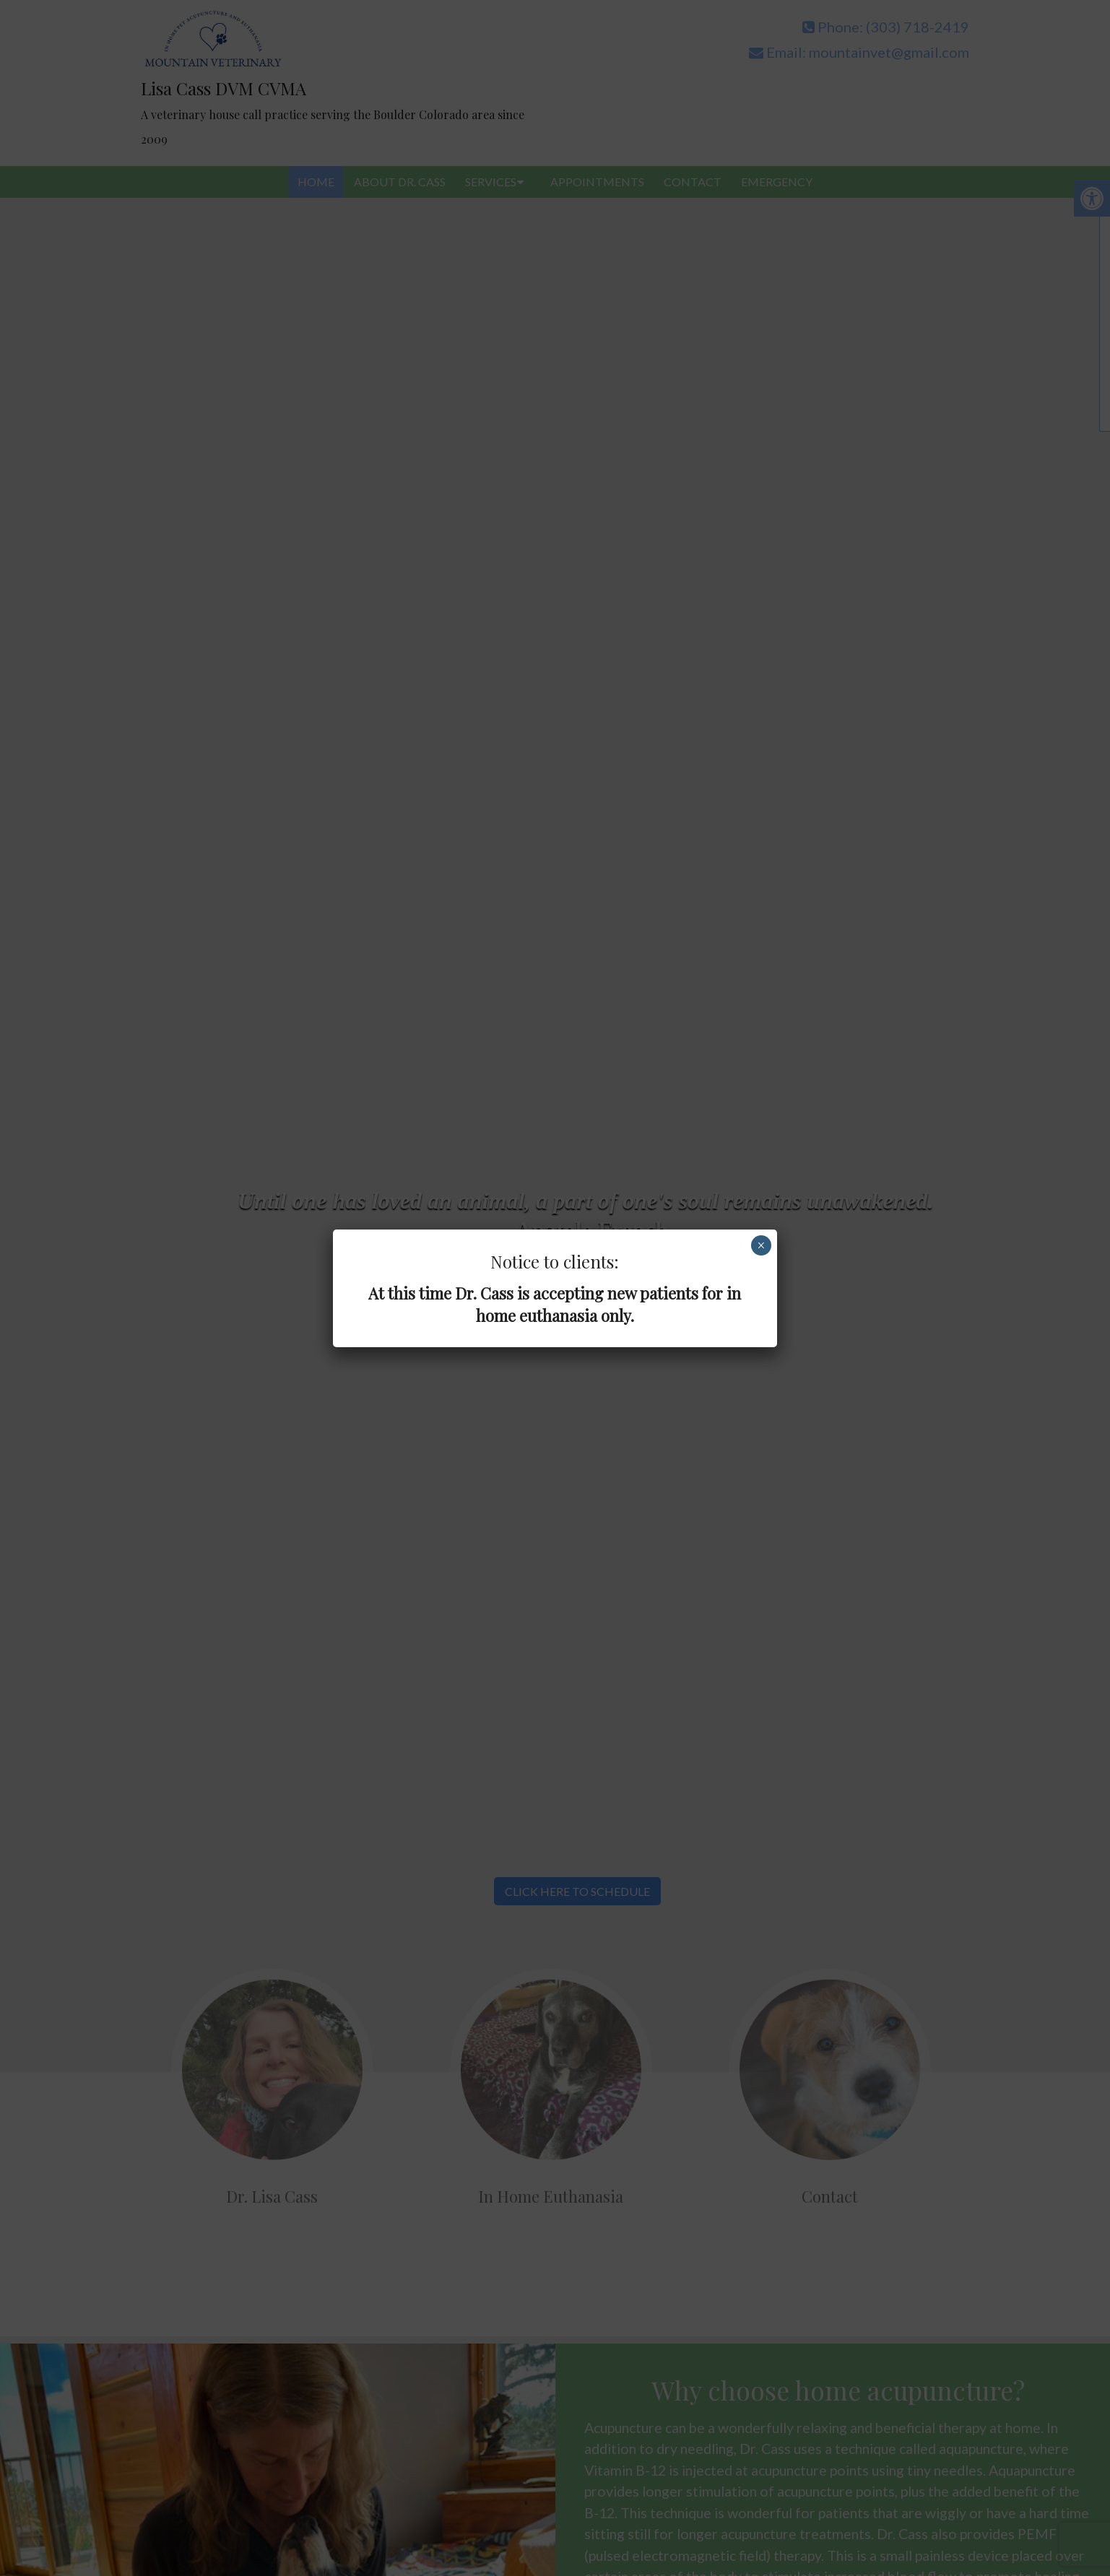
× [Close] (761, 1245)
